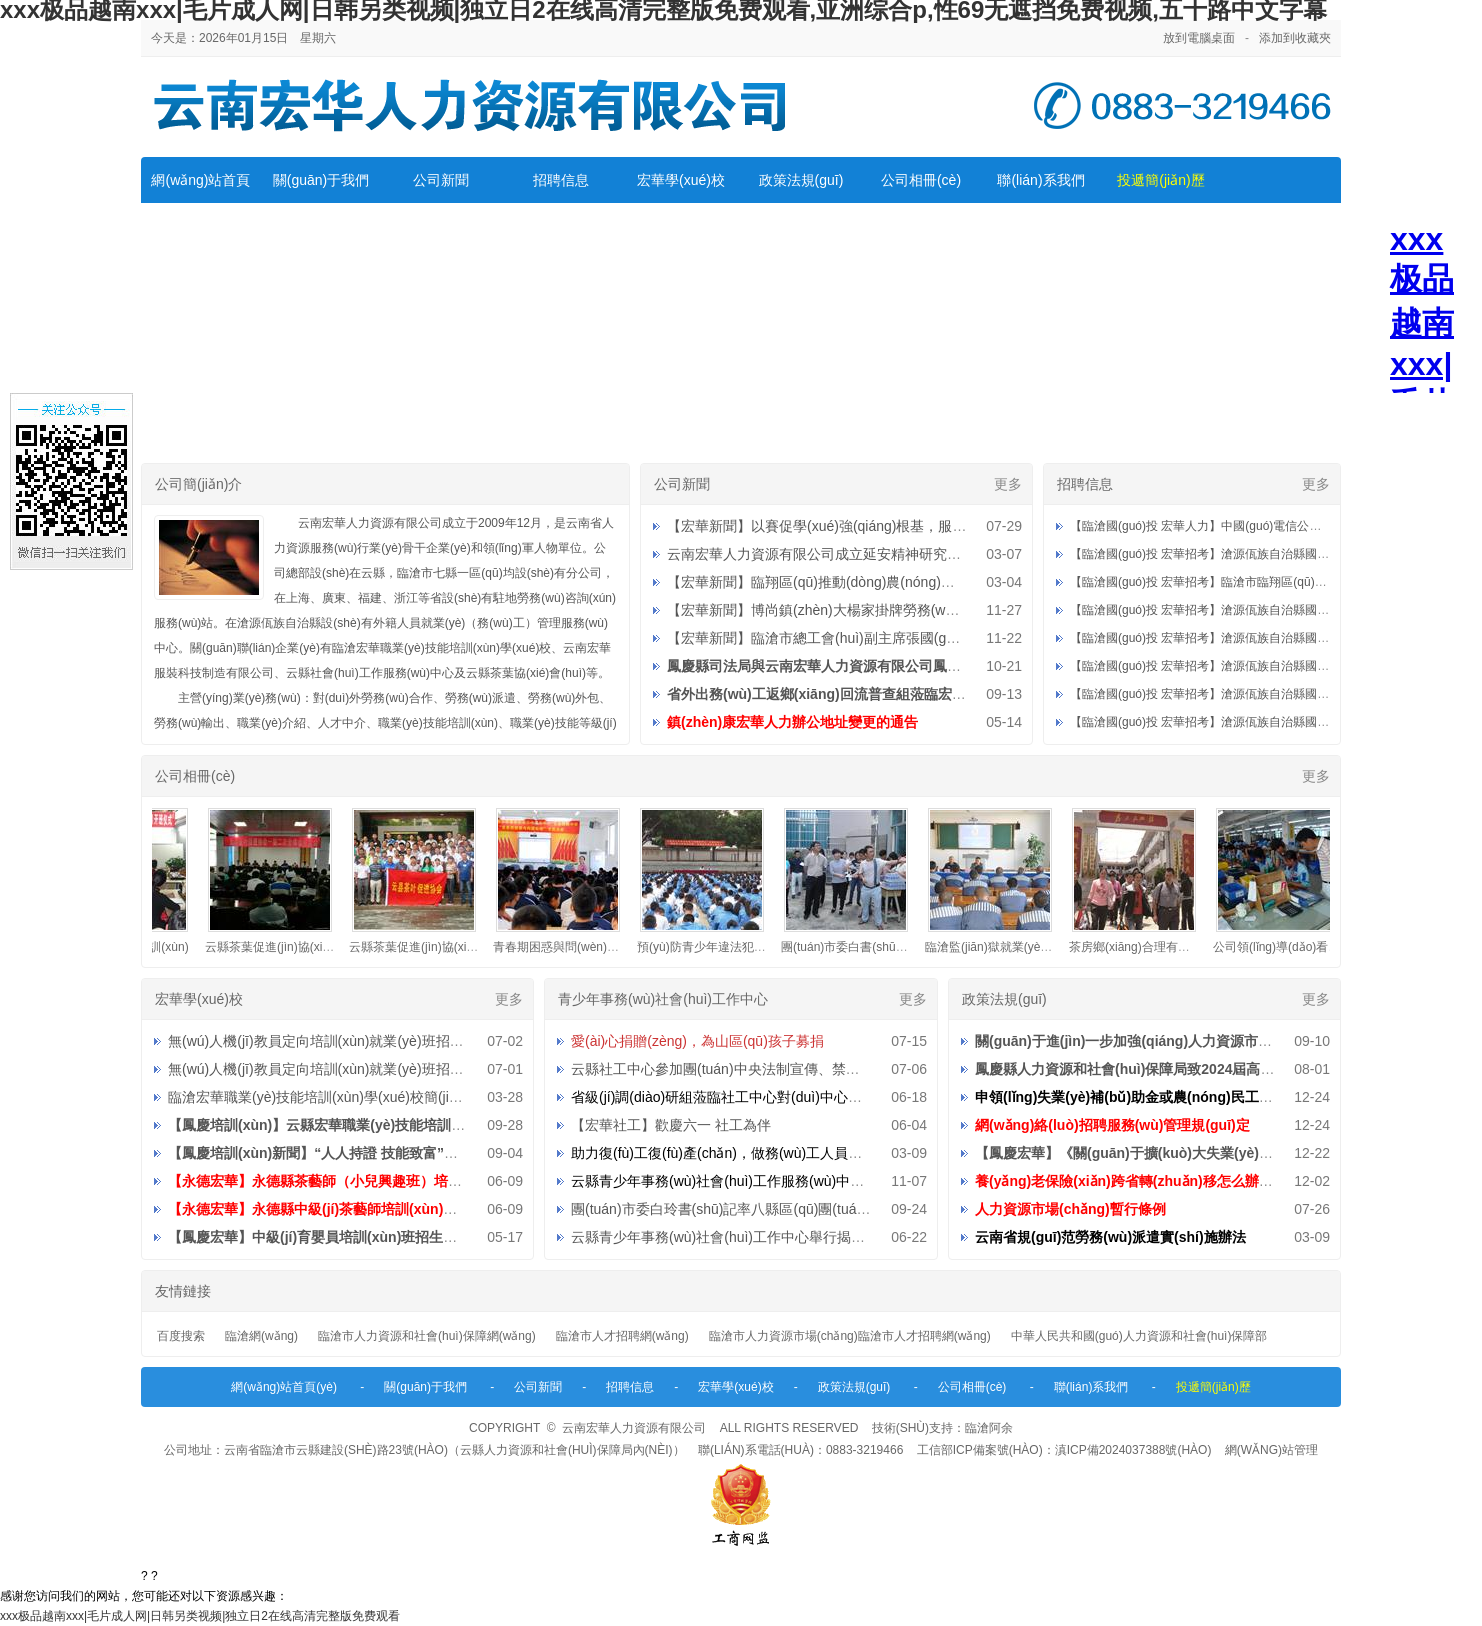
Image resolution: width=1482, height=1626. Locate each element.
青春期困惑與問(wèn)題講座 (580, 947)
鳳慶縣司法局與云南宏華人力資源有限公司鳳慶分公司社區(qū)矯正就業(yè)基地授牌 (930, 666)
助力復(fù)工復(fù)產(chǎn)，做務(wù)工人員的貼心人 (737, 1153)
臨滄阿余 (989, 1428)
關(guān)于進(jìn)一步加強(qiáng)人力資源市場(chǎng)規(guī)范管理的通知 (1213, 1041)
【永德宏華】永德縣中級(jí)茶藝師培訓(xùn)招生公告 (333, 1209)
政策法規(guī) (801, 180)
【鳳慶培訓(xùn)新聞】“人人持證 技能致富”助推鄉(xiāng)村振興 (371, 1153)
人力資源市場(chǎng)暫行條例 (1070, 1209)
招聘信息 (561, 180)
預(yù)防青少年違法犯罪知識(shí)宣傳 (749, 947)
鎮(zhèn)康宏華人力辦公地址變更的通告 (792, 722)
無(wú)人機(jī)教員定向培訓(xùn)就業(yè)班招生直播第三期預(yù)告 (377, 1041)
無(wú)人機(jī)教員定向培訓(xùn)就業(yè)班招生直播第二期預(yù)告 (377, 1069)
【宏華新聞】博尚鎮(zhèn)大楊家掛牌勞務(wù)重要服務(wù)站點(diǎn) (886, 610)
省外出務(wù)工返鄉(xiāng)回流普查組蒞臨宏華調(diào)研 (849, 694)
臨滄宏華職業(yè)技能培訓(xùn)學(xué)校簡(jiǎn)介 (325, 1097)
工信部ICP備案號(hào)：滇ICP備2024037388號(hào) (1064, 1450)
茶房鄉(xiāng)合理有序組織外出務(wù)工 (1189, 947)
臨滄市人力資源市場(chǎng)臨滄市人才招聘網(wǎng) (850, 1336)
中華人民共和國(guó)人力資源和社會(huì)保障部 (1139, 1336)
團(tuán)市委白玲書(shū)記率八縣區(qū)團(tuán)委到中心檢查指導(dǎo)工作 (806, 1209)
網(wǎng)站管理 (1271, 1450)
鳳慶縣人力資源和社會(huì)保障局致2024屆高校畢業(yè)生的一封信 (1186, 1069)
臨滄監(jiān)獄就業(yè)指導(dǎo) (1023, 947)
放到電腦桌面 (1199, 38)
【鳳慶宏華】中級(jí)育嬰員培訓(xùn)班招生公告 (319, 1237)
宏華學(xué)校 (681, 180)
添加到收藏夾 (1295, 38)
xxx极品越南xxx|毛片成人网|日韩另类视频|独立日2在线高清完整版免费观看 (200, 1616)
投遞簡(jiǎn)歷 (1160, 180)
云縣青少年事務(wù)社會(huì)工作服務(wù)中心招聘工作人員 (759, 1181)
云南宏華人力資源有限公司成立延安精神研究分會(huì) (835, 554)
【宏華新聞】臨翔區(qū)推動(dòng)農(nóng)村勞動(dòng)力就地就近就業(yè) (906, 582)
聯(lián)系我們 (1040, 180)
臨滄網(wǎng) (261, 1336)
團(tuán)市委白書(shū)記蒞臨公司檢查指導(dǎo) (920, 947)
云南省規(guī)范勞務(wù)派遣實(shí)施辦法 (1110, 1237)
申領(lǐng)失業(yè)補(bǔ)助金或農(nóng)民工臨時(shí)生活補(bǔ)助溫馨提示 (1215, 1097)
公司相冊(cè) (921, 180)
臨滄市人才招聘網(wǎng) (622, 1336)
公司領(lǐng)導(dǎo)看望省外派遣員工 (1324, 947)
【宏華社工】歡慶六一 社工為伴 (671, 1125)
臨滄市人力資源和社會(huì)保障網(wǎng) (427, 1336)
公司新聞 (441, 180)
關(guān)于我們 (321, 180)
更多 (1008, 484)
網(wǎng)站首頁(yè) (284, 1387)
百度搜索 (181, 1336)
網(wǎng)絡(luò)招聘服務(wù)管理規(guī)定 (1112, 1125)
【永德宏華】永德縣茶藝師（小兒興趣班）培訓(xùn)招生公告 (360, 1181)
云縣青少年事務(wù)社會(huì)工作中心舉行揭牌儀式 (732, 1237)
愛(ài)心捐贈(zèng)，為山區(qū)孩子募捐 (697, 1041)
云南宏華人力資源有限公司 (634, 1428)
